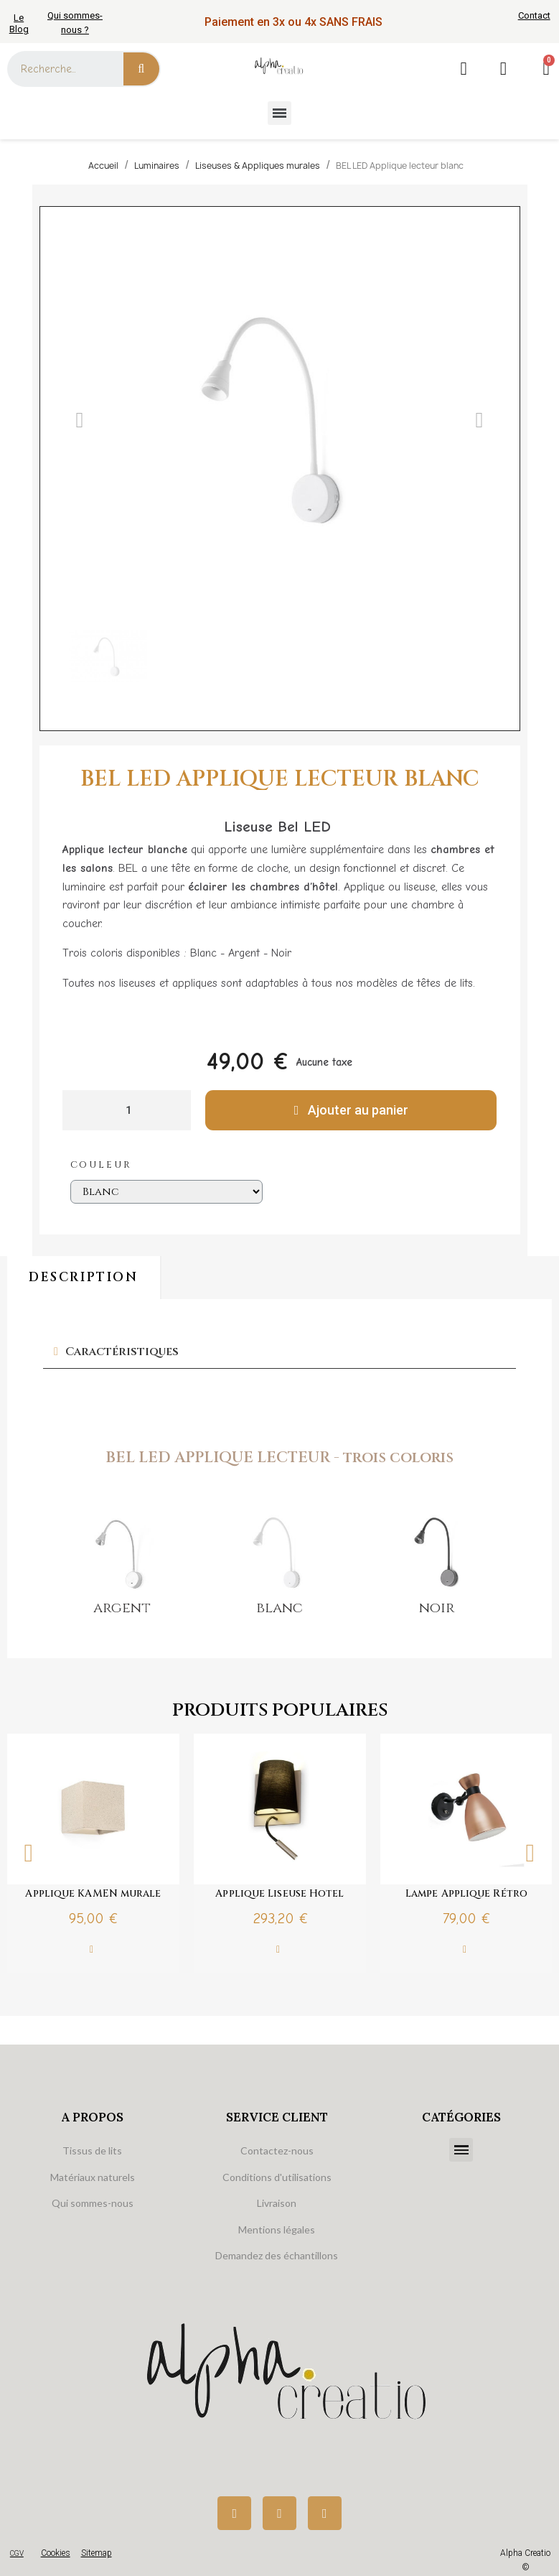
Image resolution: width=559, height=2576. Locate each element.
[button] (80, 420)
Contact (534, 15)
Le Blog (19, 23)
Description (83, 1277)
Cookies (55, 2553)
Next (530, 1853)
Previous (29, 1853)
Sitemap (96, 2553)
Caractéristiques (122, 1351)
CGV (17, 2553)
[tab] (279, 1352)
